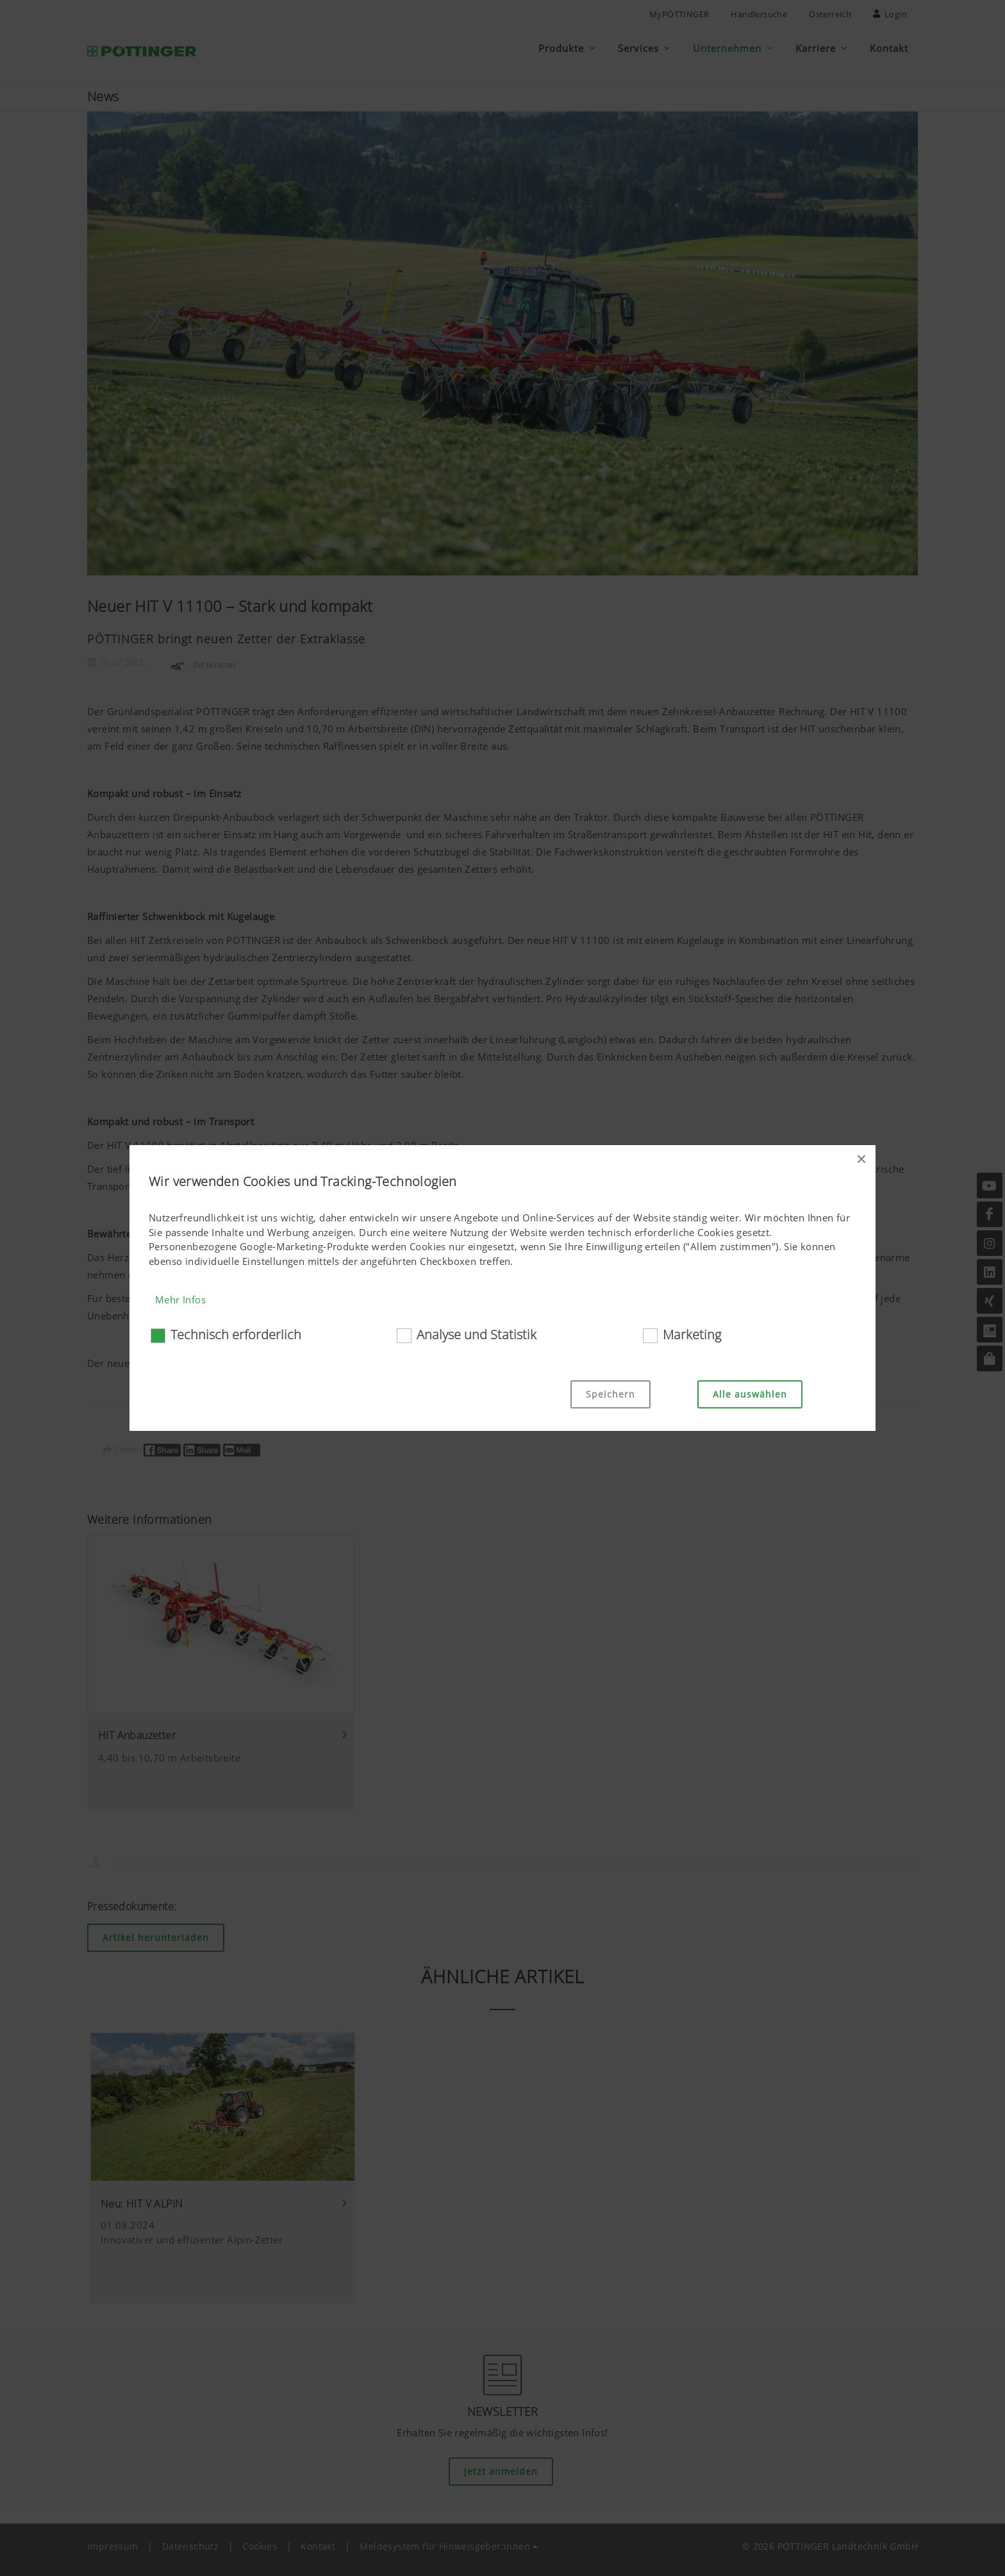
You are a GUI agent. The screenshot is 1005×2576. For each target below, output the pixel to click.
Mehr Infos (180, 1299)
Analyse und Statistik (476, 1334)
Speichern (610, 1394)
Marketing (692, 1334)
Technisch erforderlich (235, 1334)
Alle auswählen (750, 1394)
